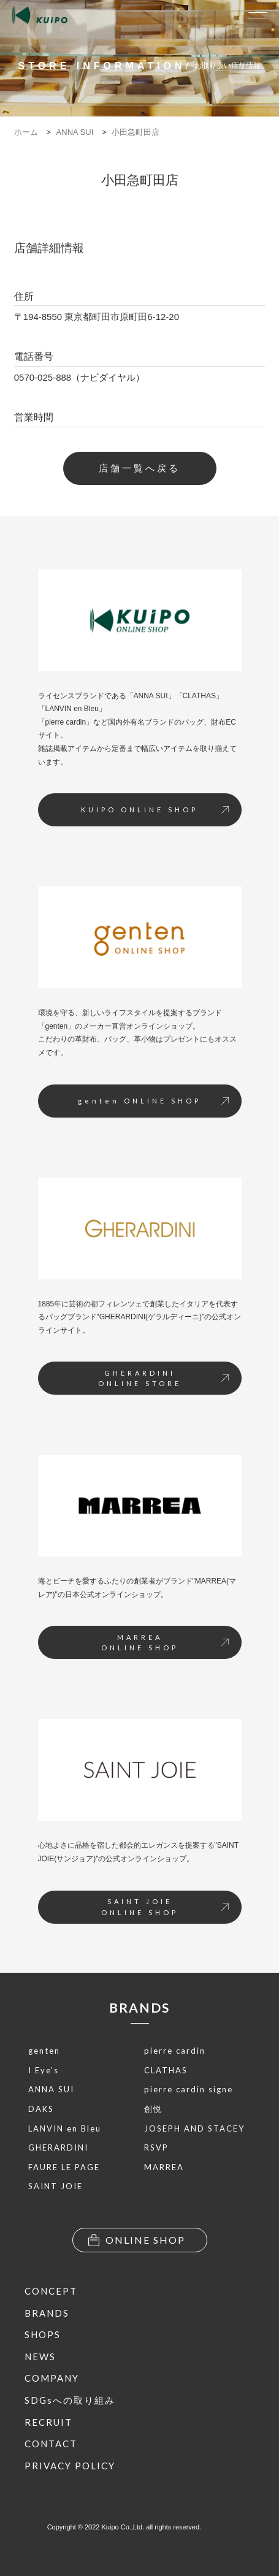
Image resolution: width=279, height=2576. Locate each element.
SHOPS (43, 2334)
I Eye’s (43, 2070)
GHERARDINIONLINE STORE (163, 1378)
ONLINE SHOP (136, 2240)
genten (44, 2051)
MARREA (164, 2167)
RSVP (156, 2147)
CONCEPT (51, 2290)
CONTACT (51, 2443)
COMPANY (52, 2378)
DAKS (41, 2109)
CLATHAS (166, 2070)
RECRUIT (48, 2422)
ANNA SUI (51, 2089)
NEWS (40, 2356)
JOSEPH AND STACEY (194, 2128)
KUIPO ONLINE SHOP (155, 810)
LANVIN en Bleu (64, 2128)
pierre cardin (174, 2051)
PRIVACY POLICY (70, 2465)
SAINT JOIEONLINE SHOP (165, 1906)
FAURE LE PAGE (64, 2167)
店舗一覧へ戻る (139, 468)
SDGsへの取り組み (70, 2400)
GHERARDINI (58, 2147)
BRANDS (139, 2007)
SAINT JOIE (55, 2186)
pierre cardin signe (188, 2089)
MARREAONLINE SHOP (165, 1642)
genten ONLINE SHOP (153, 1101)
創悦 (153, 2109)
